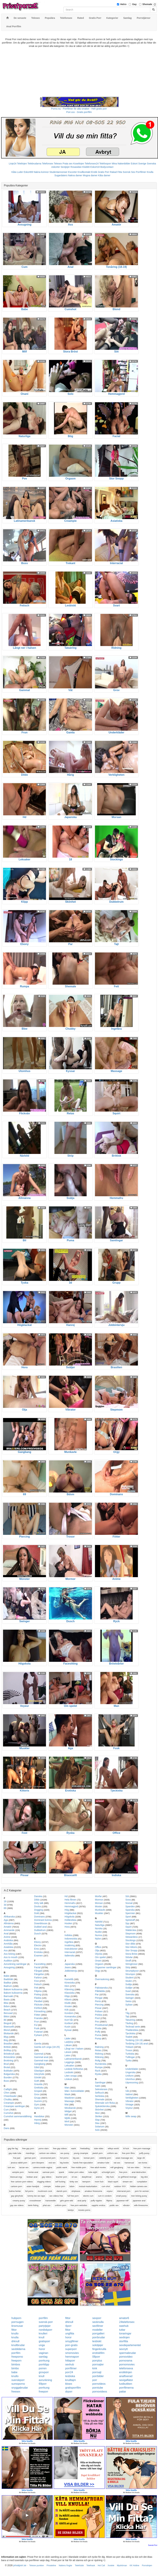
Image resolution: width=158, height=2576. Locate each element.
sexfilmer (97, 2325)
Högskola (69, 1916)
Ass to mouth (11, 1957)
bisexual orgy (16, 2177)
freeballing (85, 2148)
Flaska (37, 1998)
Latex (67, 2055)
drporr (68, 2391)
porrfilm (43, 2318)
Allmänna (9, 1923)
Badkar (7, 1982)
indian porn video (76, 2172)
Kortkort (69, 2023)
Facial (37, 1967)
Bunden (8, 2077)
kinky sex (74, 2182)
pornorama (125, 2360)
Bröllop (7, 2050)
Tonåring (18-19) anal (136, 2043)
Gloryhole (39, 2074)
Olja (97, 1950)
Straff (128, 1960)
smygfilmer (71, 2341)
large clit (141, 2158)
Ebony (37, 1942)
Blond (7, 2030)
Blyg (6, 2036)
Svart (128, 1991)
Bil (5, 2020)
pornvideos (98, 2383)
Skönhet (99, 2109)
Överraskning (102, 1979)
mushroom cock (45, 2191)
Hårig (37, 2123)
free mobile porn (78, 2167)
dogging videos (44, 2182)
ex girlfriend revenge (127, 2177)
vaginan (43, 2353)
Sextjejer (65, 167)
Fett (36, 1987)
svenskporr (18, 2380)
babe (14, 2372)
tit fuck (126, 2148)
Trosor (128, 2050)
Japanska (70, 1964)
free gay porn (28, 2148)
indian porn (60, 2186)
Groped (38, 2091)
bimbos (15, 2364)
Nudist (98, 1931)
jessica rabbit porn (19, 2163)
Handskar (39, 2116)
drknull (69, 2322)
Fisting (37, 1994)
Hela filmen (70, 1899)
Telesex (58, 163)
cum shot (106, 2186)
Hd (66, 1896)
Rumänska (100, 2064)
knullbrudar (18, 2345)
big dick (144, 2177)
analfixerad (125, 2376)
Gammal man (41, 2060)
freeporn (16, 2360)
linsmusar (17, 2325)
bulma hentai (15, 2191)
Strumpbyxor (132, 1970)
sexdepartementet (130, 2345)
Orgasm (99, 1964)
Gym (36, 2104)
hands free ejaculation (83, 2163)
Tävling (129, 2023)
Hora (67, 1926)
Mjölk (67, 2118)
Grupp (37, 2097)
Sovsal (128, 1903)
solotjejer (97, 2345)
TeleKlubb (79, 2565)
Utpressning (131, 2082)
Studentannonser (59, 172)
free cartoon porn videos (22, 2182)
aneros (99, 2177)
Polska (98, 2014)
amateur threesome (93, 2191)
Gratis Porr (103, 172)
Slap (97, 2119)
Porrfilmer (141, 172)
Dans (6, 2128)
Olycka (98, 1953)
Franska (38, 2018)
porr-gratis (71, 2345)
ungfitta (69, 2333)
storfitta (123, 2341)
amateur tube (103, 2163)
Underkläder (131, 2069)
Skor (97, 2113)
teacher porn (61, 2177)
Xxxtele (111, 2565)
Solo (97, 2130)
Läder (68, 2038)
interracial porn (123, 2191)
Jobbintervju (71, 1970)
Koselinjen (78, 163)
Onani (98, 1960)
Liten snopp (71, 2075)
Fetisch (38, 1984)
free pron (123, 2172)
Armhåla (8, 1943)
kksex (68, 2383)
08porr (96, 2356)
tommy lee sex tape (36, 2196)
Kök (67, 2009)
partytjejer (45, 2325)
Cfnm (6, 2092)
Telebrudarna (34, 163)
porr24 (69, 2372)
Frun (36, 2021)
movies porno (84, 2210)
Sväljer (129, 1987)
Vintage (129, 2104)
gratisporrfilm (73, 2387)
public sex (114, 2205)
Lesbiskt (69, 2072)
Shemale (147, 4)
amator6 (124, 2318)
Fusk (36, 2028)
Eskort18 (95, 167)
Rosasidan (76, 167)
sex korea (142, 2163)
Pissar (98, 2008)
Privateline (51, 2565)
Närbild (98, 1921)
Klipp (67, 1996)
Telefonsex (47, 163)
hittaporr (70, 2360)
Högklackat (70, 1913)
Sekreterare (101, 2089)
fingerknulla (99, 2349)
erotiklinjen (125, 2372)
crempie (47, 2186)
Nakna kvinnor (41, 172)
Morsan (99, 1903)
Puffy (97, 2031)
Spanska (130, 1909)
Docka (37, 1906)
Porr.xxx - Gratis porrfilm (79, 112)
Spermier (130, 1913)
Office (98, 1947)
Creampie (9, 2102)
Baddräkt (8, 1979)
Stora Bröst (131, 1953)
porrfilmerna (126, 2387)
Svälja (128, 1984)
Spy (127, 1923)
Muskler (99, 1913)
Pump (98, 2038)
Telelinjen (22, 163)
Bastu (7, 1999)
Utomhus (130, 2079)
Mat (66, 2104)
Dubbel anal (40, 1926)
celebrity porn (105, 2158)
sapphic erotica (98, 2205)
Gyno (37, 2108)
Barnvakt (8, 1996)
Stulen (128, 1981)
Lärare (68, 2052)
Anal (6, 1933)
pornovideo (125, 2356)
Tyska (128, 2060)
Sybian (129, 2004)
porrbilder (98, 2376)
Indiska (68, 1935)
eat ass (117, 2163)
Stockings (130, 1940)
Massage (69, 2101)
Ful (35, 2025)
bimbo (15, 2368)
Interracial (70, 1952)
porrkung (44, 2360)
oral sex (52, 2163)
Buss (6, 2080)
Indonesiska (71, 1938)
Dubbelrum (40, 1930)
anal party (81, 2200)
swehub (123, 2325)
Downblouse (40, 1923)
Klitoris (68, 1999)
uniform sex (112, 2153)
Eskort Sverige (138, 163)
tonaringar (125, 2333)
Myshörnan (122, 2565)
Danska (38, 1896)
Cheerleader (10, 2096)
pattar (122, 2391)
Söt (127, 1896)
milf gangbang (116, 2167)
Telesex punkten (36, 2565)
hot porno (64, 2158)
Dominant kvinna (43, 1920)
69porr (42, 2383)
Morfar (98, 1896)
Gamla (37, 2043)
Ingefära (69, 1942)
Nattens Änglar (65, 2565)
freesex (15, 2391)
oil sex (74, 2177)
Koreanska (70, 2016)
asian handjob (33, 2186)
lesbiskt (96, 2341)
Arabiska (8, 1940)
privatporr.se (19, 2565)
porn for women (142, 2191)
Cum (6, 2109)
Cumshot (8, 2113)
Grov (36, 2094)
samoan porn (48, 2172)
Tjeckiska (130, 2033)
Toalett (128, 2036)
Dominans (39, 1916)
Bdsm (7, 2006)
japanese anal (139, 2200)
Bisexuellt (9, 2026)
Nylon (98, 1938)
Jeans (68, 1967)
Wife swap (130, 2116)
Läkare (68, 2045)
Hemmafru (70, 1903)
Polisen (99, 2011)
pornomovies (127, 2364)
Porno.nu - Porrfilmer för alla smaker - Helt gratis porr (79, 108)
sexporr (96, 2318)
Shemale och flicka (105, 2102)
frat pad (16, 2158)
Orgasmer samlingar (105, 1967)
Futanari (38, 2031)
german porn (30, 2158)
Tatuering (130, 2020)
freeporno (17, 2356)
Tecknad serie (132, 2026)
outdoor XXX (120, 2186)
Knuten (68, 2006)
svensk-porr (46, 2322)
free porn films (128, 2153)
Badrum (8, 1986)
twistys (71, 2210)
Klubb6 (86, 167)
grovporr (44, 2372)
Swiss (128, 2001)
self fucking (60, 2182)
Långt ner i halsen (74, 2048)
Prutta (98, 2028)
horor (68, 2337)
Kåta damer (104, 175)
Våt (127, 2091)
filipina (109, 2200)
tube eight (92, 2172)
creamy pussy (19, 2200)
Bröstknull (9, 2053)
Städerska (130, 1930)
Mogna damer (90, 175)
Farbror (38, 1977)
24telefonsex (127, 2322)
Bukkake (8, 2070)
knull (41, 2337)
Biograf (7, 2023)
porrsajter (98, 2364)
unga (42, 2345)
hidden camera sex (138, 2186)
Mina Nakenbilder (121, 163)
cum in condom (105, 2196)
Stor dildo (130, 1943)
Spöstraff (130, 1920)
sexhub (69, 2364)
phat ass (46, 2205)
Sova (128, 1899)
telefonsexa (126, 2368)
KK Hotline (134, 2565)
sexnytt (123, 2349)
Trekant (129, 2047)
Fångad (38, 1970)
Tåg (127, 2013)
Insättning (70, 1945)
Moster (98, 1906)
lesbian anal (32, 2177)
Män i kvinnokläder (74, 2091)
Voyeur (129, 2108)
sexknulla (98, 2322)
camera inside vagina (42, 2167)
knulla (15, 2337)
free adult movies (98, 2167)
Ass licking (9, 1953)
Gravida (38, 2084)
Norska (98, 1928)
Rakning (99, 2047)
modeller (97, 2329)
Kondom (69, 2013)
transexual (129, 2163)
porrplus (97, 2360)
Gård (36, 2067)
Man (67, 2087)
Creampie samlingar (14, 2106)
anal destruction (139, 2172)
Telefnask (91, 2565)
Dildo (37, 1899)
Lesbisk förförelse (74, 2069)
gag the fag (13, 2148)
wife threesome (141, 2205)
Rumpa (99, 2067)
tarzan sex (24, 2167)
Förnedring (40, 2011)
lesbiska (70, 2376)
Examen (38, 1955)
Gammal (38, 2053)
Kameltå (69, 1979)
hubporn (16, 2318)
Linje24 (12, 163)
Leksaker (69, 2065)
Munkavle (100, 1909)
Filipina (38, 1991)
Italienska (70, 1955)
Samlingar (100, 2082)
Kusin (67, 2026)
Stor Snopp (131, 1950)
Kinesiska (70, 1982)
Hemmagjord (71, 1906)
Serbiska (99, 2096)
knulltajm (70, 2380)
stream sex (127, 2182)
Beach (7, 2009)
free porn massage (141, 2148)
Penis (98, 2001)
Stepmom (130, 1933)
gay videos (46, 2177)
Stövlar (129, 1957)
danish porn (61, 2191)
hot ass (147, 2167)
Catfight (8, 2089)
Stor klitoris (131, 1947)
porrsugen (17, 2322)
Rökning (99, 2057)
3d (5, 1904)
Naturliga (99, 1925)
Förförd (38, 2008)
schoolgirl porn (108, 2172)
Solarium (99, 2126)
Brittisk (7, 2047)
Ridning (99, 2053)
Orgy (97, 1970)
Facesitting (40, 1964)
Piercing (99, 2004)
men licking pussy (139, 2196)
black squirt (113, 2182)
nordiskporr (45, 2329)
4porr (68, 2325)
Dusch (37, 1933)
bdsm (72, 2186)
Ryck (97, 2070)
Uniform (129, 2075)
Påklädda (100, 1991)
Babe (6, 1975)
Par (97, 1994)
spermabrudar (127, 2353)
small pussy (121, 2196)
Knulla (150, 172)
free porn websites (79, 2205)
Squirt (128, 1926)
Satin (97, 2086)
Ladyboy (69, 2042)
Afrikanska (9, 1916)
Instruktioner (71, 1948)
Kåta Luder (17, 172)
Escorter (72, 172)
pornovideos (99, 2391)
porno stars (44, 2148)
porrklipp (44, 2364)
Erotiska (38, 1952)
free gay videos (60, 2148)
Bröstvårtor (9, 2057)
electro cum (88, 2196)
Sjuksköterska (102, 2106)
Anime (7, 1937)
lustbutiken (125, 2383)
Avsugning (9, 1967)
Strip (127, 1967)
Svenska (130, 1994)
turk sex (11, 2167)
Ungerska (130, 2072)
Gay (134, 4)
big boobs (64, 2163)
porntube (97, 2387)
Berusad (8, 2013)
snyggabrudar (19, 2387)
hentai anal (33, 2172)
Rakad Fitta (116, 172)
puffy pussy (144, 2153)
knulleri (43, 2333)
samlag (43, 2356)
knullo (15, 2333)
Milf (66, 2114)
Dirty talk (38, 1903)
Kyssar (68, 2030)
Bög (6, 2040)
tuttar (122, 2329)
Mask (67, 2094)
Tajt (127, 2016)
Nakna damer (75, 175)
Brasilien (8, 2043)
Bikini (6, 2016)
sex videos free (56, 2196)
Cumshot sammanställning (18, 2116)
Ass (6, 1950)
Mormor (99, 1899)
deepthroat (86, 2177)
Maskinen (70, 2097)
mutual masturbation (88, 2186)
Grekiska (38, 2087)
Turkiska (129, 2053)
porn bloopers (38, 2163)
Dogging (38, 1909)
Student (129, 1977)
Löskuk (68, 2079)
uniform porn (60, 2205)
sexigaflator (126, 2380)
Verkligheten (131, 2097)
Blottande (9, 2033)
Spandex (130, 1906)
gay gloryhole (17, 2196)
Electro (38, 1945)
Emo (36, 1948)
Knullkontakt (84, 172)
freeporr (43, 2391)
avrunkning (45, 2380)
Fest (36, 1981)
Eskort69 (28, 172)
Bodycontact (106, 167)
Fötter (37, 2014)
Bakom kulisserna (13, 1989)
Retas (98, 2050)
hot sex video (133, 2167)
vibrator (126, 2205)
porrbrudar (98, 2337)
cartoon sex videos (47, 2153)
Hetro (123, 4)
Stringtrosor (131, 1964)
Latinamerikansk (73, 2058)
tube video (98, 2148)
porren (42, 2368)
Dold (36, 1913)
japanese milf (122, 2200)
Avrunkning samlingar (15, 1964)
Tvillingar (130, 2057)
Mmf (67, 2121)
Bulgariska (9, 2074)
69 (5, 1908)
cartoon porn (16, 2186)
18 (5, 1901)
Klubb (68, 2003)
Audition (8, 1960)
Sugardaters (60, 175)
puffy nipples (96, 2200)
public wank (61, 2167)
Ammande (9, 1930)
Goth (36, 2080)
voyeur (110, 2191)
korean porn (89, 2158)
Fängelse (39, 1974)
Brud (6, 2064)
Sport (128, 1916)
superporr (71, 2349)
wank (73, 2148)
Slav (97, 2123)
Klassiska (70, 1992)
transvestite (50, 2200)
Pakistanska (101, 1987)
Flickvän (38, 2004)
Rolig (97, 2060)
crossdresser (35, 2200)
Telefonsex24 (92, 163)
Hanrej (37, 2119)
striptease (75, 2191)
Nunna (98, 1935)
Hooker (68, 1923)
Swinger (129, 1998)
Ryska (98, 2074)
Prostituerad (101, 2025)
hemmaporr (72, 2356)
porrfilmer (71, 2368)
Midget (68, 2111)
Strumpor (130, 1974)
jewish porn (97, 2153)
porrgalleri (98, 2333)
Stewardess (131, 1937)
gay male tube (15, 2153)
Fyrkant (38, 2035)
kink (94, 2368)
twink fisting (33, 2205)
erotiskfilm (98, 2353)
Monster (69, 2124)
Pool (97, 2018)
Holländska (70, 1920)
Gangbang (39, 2064)
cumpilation (142, 2182)
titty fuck (110, 2177)
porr (94, 2380)
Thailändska (131, 2030)
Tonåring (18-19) (134, 2040)
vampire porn (18, 2172)
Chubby (8, 2099)
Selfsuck (99, 2092)
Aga (6, 1920)
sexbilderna (18, 2349)
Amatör (7, 1926)
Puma (98, 2035)
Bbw (6, 2003)
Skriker (98, 2116)
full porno (29, 2191)
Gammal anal (41, 2057)
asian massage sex (124, 2158)
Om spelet (100, 1957)
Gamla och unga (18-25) (47, 2047)
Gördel (37, 2077)
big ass (76, 2158)
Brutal (7, 2067)
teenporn (86, 2182)
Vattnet (129, 2094)
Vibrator (129, 2101)
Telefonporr (105, 163)
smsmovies (72, 2353)
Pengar (99, 1998)
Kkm (67, 1986)
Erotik (94, 172)
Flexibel (38, 2001)
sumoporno (18, 2383)
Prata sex (67, 163)
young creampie (81, 2153)
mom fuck (99, 2182)
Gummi (38, 2101)
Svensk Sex (129, 172)
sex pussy (64, 2153)
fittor (67, 2318)
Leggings (69, 2062)
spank (61, 2172)
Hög (67, 1909)
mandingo (30, 2153)
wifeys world (113, 2148)
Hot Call (101, 2565)
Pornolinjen (147, 2565)
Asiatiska (8, 1947)
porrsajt (96, 2372)
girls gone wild (66, 2200)
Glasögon (39, 2070)
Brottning (8, 2060)
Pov (97, 2021)
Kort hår (69, 2020)
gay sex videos (16, 2205)
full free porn (73, 2196)
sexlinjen (124, 2337)
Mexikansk (70, 2108)
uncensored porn (48, 2158)
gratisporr (44, 2341)
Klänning (69, 1989)
